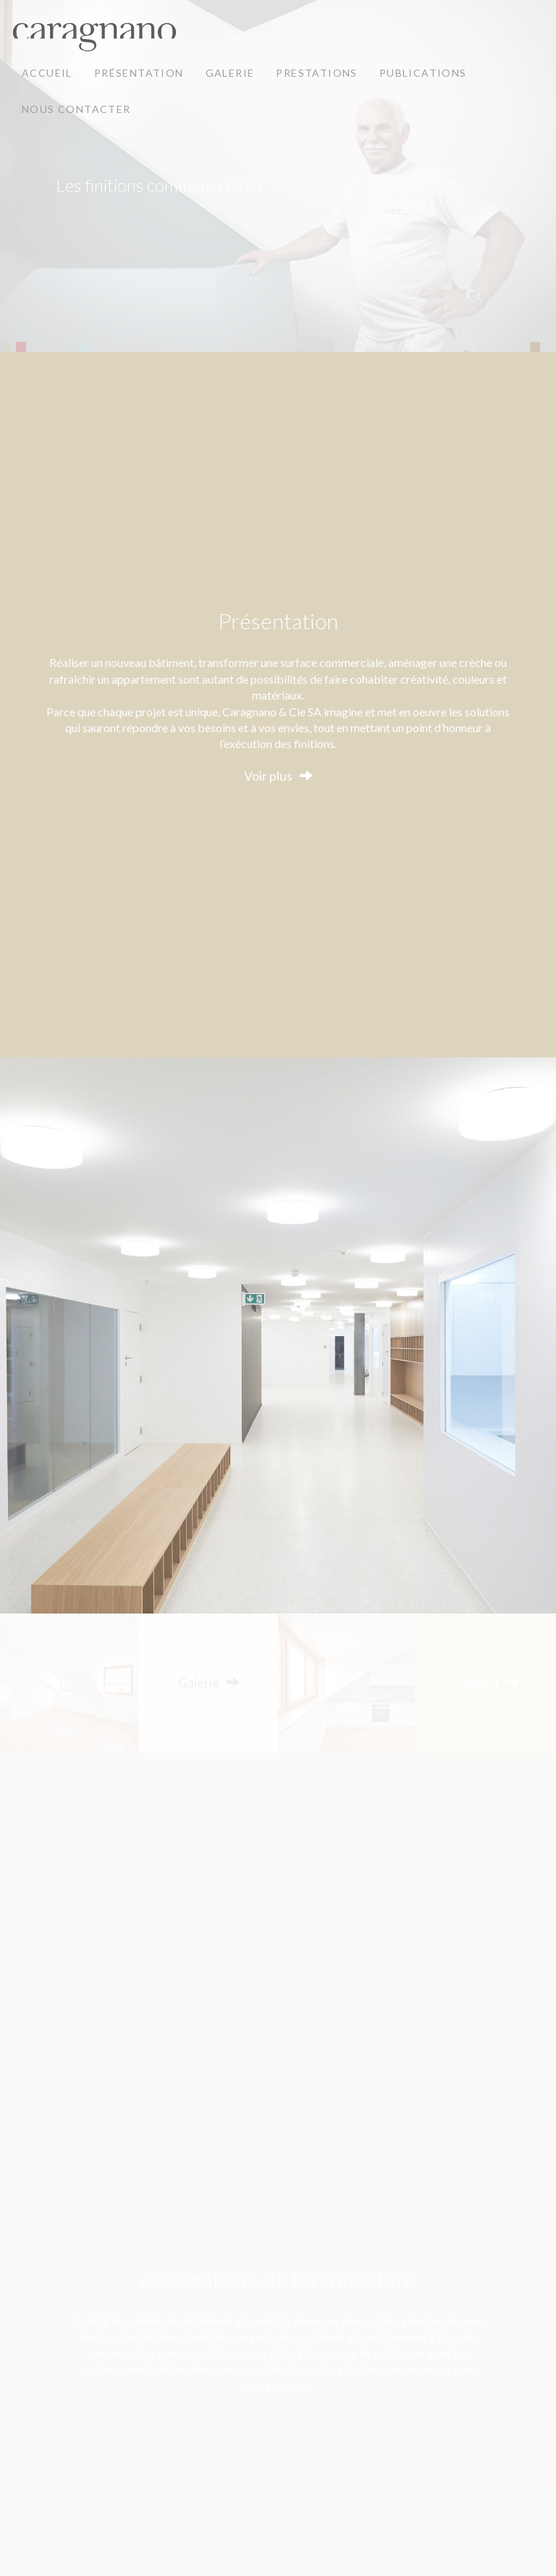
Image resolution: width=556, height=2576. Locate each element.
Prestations (316, 73)
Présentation (139, 73)
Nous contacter (76, 109)
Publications (423, 73)
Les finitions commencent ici (158, 185)
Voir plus (268, 776)
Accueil (47, 73)
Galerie (230, 73)
